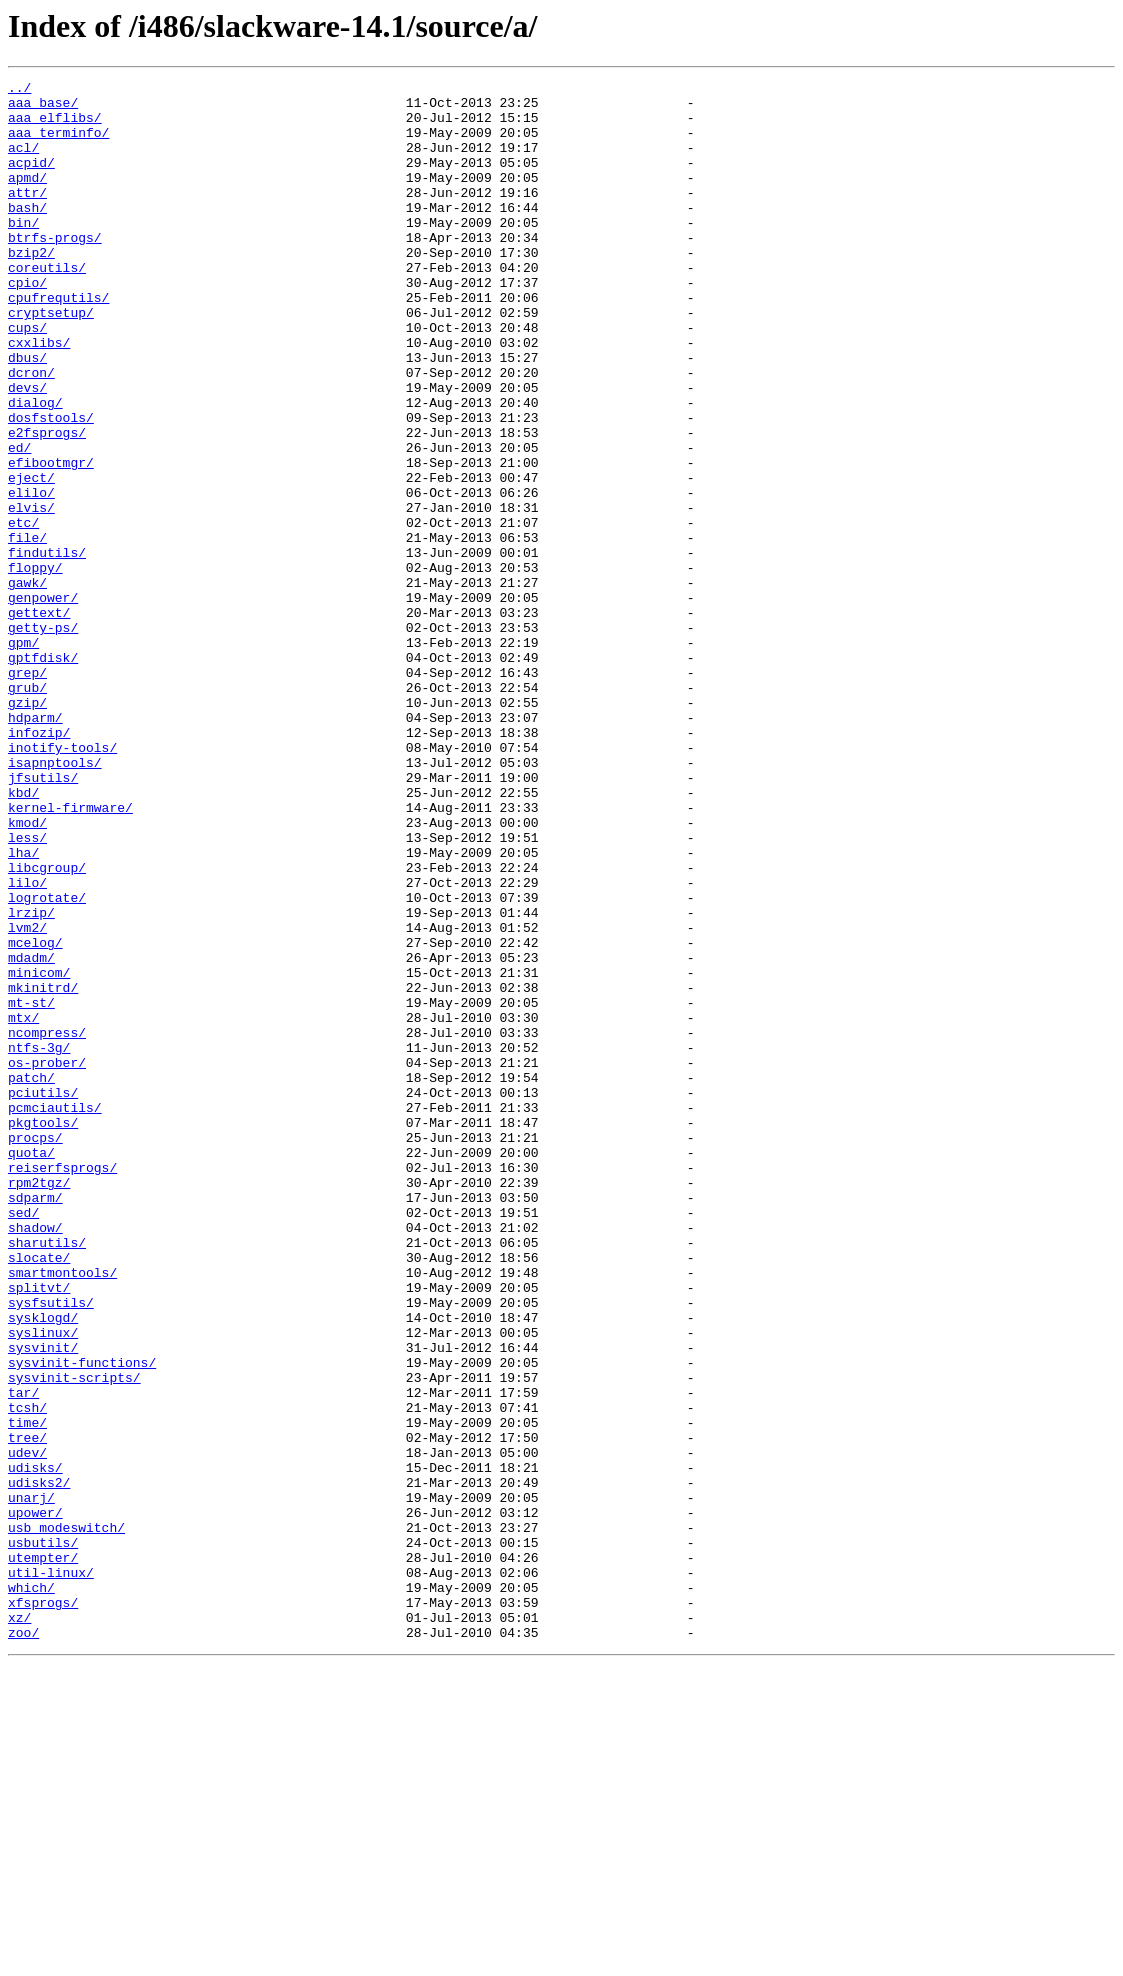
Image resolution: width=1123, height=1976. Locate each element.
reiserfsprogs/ (62, 1386)
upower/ (35, 1800)
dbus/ (27, 414)
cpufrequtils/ (58, 342)
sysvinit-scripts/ (74, 1638)
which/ (31, 1890)
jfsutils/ (43, 918)
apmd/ (27, 198)
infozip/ (39, 864)
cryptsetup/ (51, 360)
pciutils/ (43, 1296)
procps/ (35, 1350)
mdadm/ (31, 1134)
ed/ (19, 522)
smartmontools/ (62, 1512)
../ (19, 90)
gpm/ (23, 756)
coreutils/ (47, 306)
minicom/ (39, 1152)
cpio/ (27, 324)
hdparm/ (35, 846)
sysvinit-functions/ (82, 1620)
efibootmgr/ (51, 540)
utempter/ (43, 1854)
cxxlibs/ (39, 396)
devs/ (27, 450)
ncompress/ (47, 1224)
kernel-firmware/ (70, 954)
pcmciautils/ (55, 1314)
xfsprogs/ (43, 1908)
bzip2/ (31, 288)
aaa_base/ (43, 108)
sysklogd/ (43, 1566)
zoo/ (23, 1944)
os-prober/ (47, 1260)
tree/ (27, 1710)
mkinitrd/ (43, 1170)
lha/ (23, 1008)
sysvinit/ (43, 1602)
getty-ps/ (43, 738)
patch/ (31, 1278)
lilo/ (27, 1044)
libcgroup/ (47, 1026)
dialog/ (35, 468)
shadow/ (35, 1458)
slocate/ (39, 1494)
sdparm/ (35, 1422)
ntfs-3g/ (39, 1242)
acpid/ (31, 180)
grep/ (27, 792)
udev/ (27, 1728)
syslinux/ (43, 1584)
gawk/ (27, 684)
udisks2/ (39, 1764)
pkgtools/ (43, 1332)
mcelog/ (35, 1116)
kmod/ (27, 972)
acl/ (23, 162)
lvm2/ (27, 1098)
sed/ (23, 1440)
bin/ (23, 252)
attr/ (27, 216)
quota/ (31, 1368)
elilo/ (31, 576)
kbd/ (23, 936)
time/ (27, 1692)
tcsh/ (27, 1674)
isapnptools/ (55, 900)
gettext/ (39, 720)
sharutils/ (47, 1476)
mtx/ (23, 1206)
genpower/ (43, 702)
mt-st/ (31, 1188)
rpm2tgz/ (39, 1404)
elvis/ (31, 594)
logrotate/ (47, 1062)
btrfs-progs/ (55, 270)
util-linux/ (51, 1872)
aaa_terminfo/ (58, 144)
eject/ (31, 558)
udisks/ (35, 1746)
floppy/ (35, 666)
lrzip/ (31, 1080)
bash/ (27, 234)
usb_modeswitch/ (66, 1818)
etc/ (23, 612)
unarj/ (31, 1782)
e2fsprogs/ (47, 504)
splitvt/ (39, 1530)
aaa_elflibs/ (55, 126)
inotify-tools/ (62, 882)
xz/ (19, 1926)
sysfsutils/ (51, 1548)
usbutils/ (43, 1836)
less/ (27, 990)
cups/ (27, 378)
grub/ (27, 810)
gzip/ (27, 828)
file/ (27, 630)
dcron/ (31, 432)
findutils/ (47, 648)
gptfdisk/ (43, 774)
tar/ (23, 1656)
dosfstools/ (51, 486)
